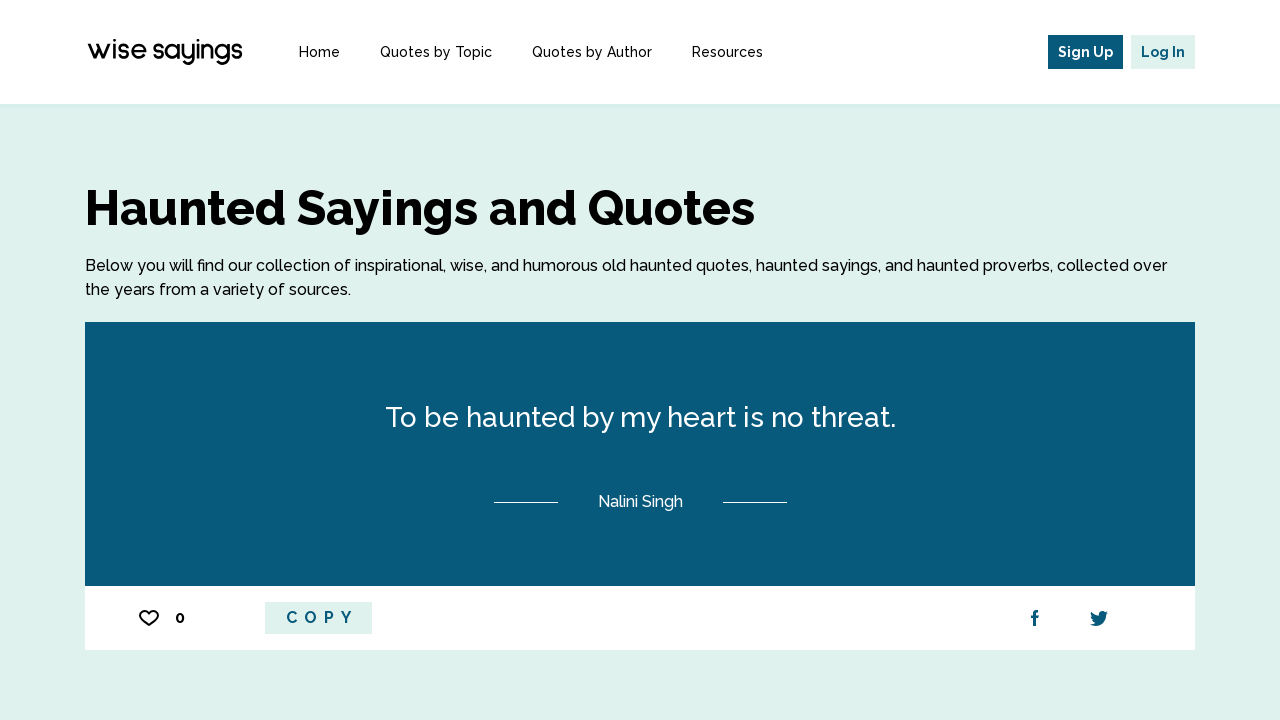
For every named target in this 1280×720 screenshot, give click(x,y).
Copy (322, 617)
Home (319, 52)
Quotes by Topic (436, 52)
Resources (727, 52)
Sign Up (1085, 52)
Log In (1163, 52)
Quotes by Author (592, 52)
